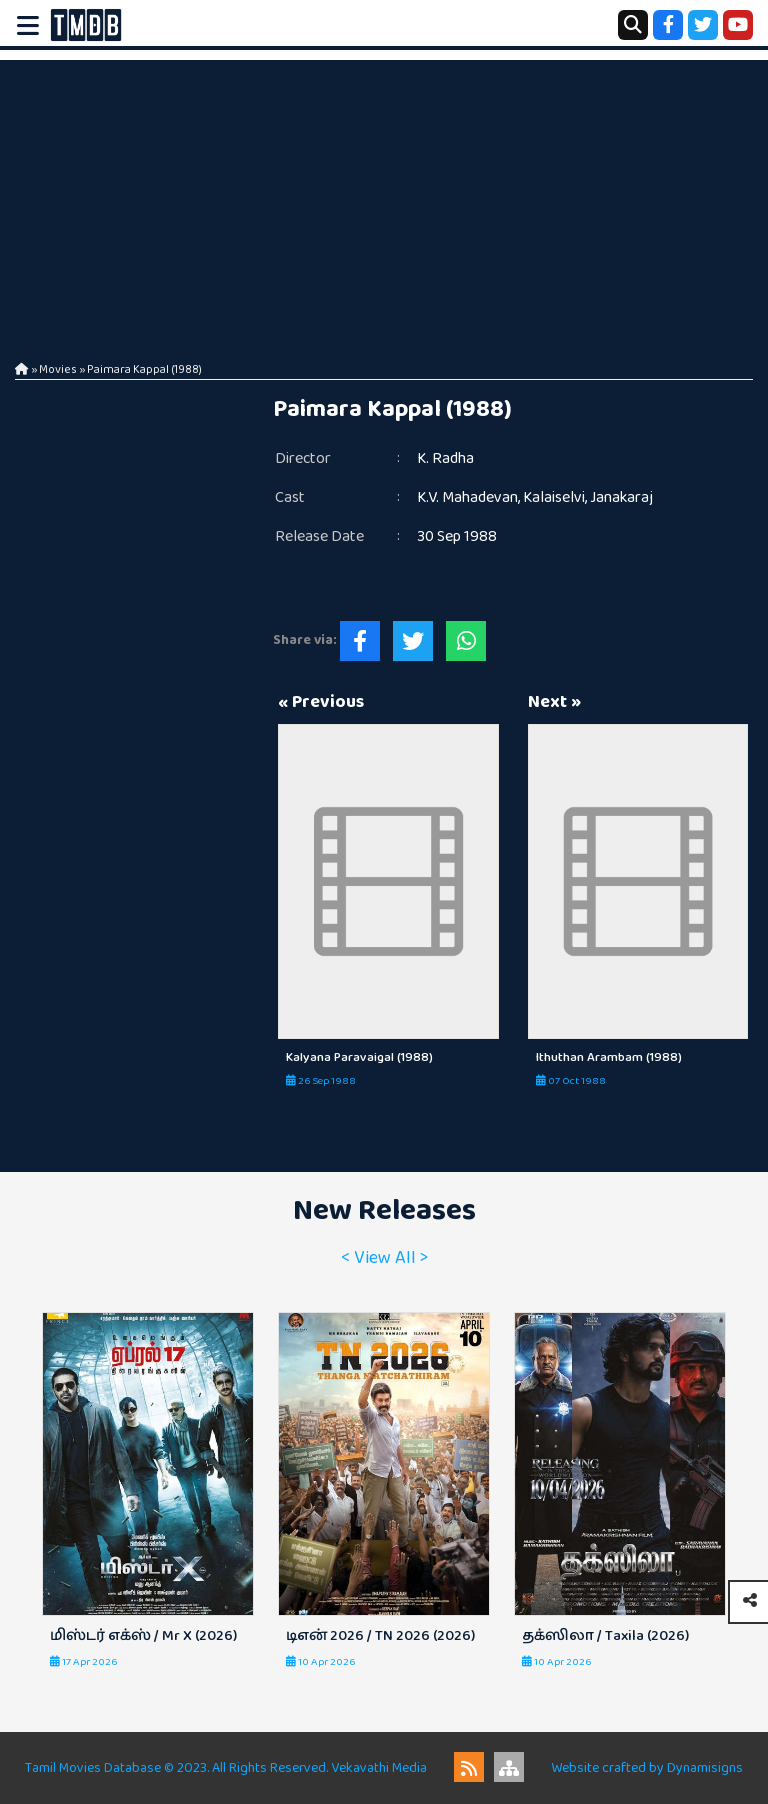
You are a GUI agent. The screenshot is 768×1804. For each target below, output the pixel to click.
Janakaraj (621, 497)
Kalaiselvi (554, 497)
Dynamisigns (705, 1768)
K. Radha (445, 458)
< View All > (384, 1258)
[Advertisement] (384, 200)
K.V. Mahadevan (467, 497)
